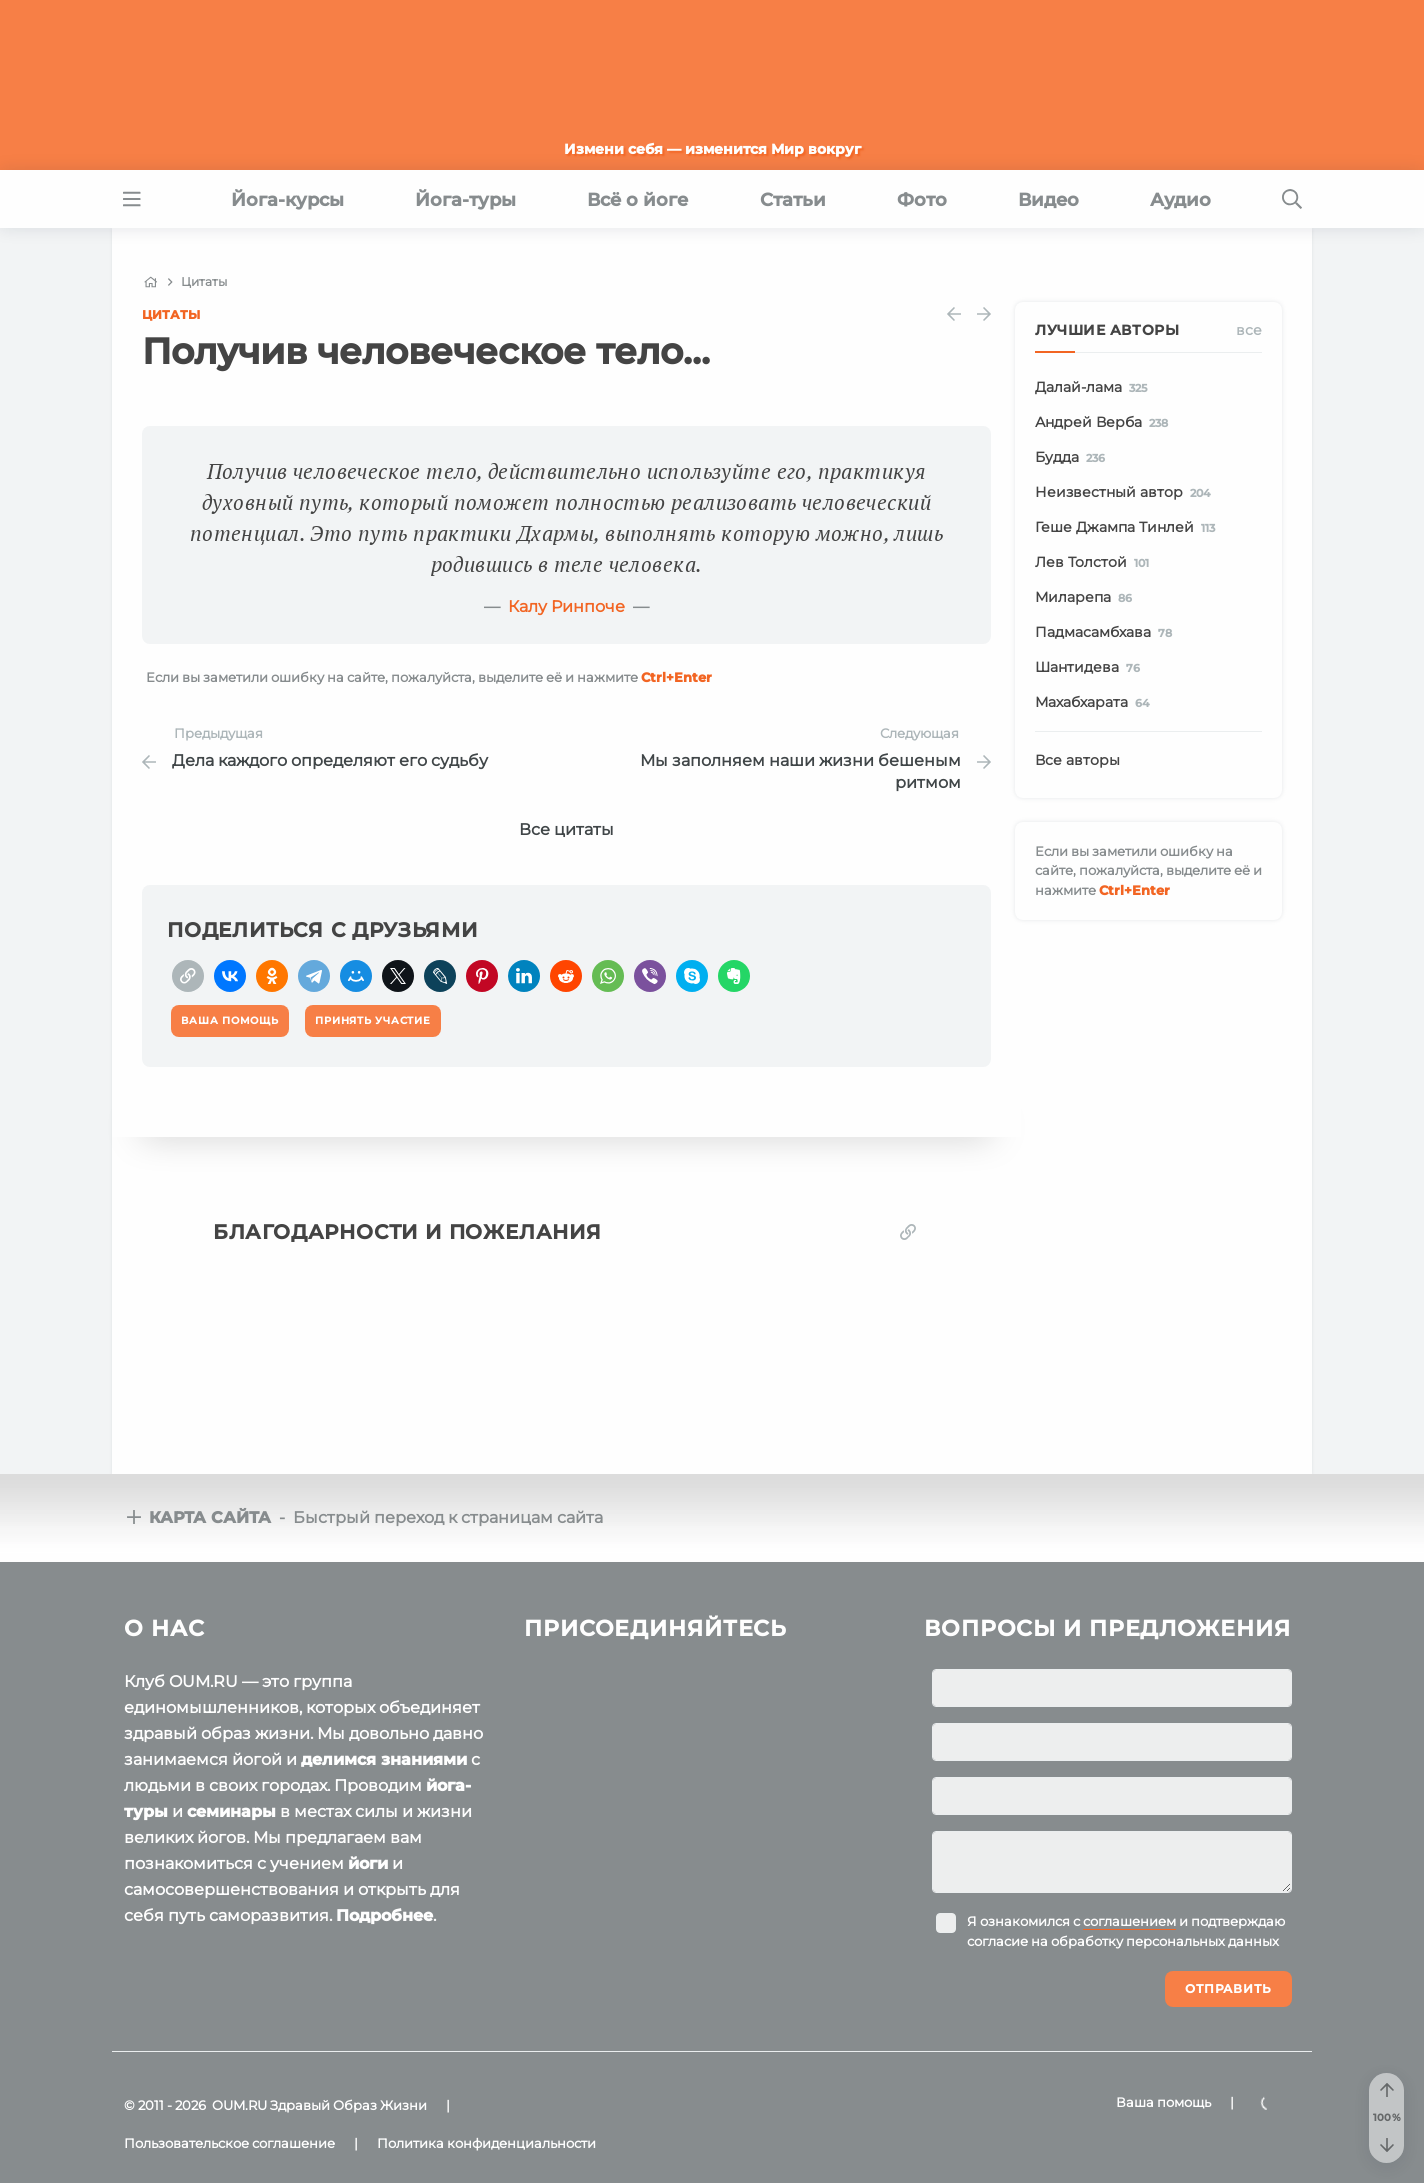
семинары (231, 1811)
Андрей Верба (1105, 423)
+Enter (676, 677)
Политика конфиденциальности (486, 2143)
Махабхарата (1095, 703)
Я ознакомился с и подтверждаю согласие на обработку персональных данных (1126, 1931)
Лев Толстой (1095, 563)
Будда (1073, 458)
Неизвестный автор (1126, 493)
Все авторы (1077, 760)
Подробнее (384, 1915)
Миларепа (1087, 598)
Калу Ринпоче (566, 606)
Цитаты (171, 314)
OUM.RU (239, 2105)
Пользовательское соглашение (229, 2143)
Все (1249, 330)
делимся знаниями (384, 1759)
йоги (368, 1863)
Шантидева (1091, 668)
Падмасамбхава (1107, 633)
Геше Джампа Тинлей (1128, 528)
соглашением (1129, 1921)
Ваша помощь (1163, 2102)
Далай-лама (1094, 388)
